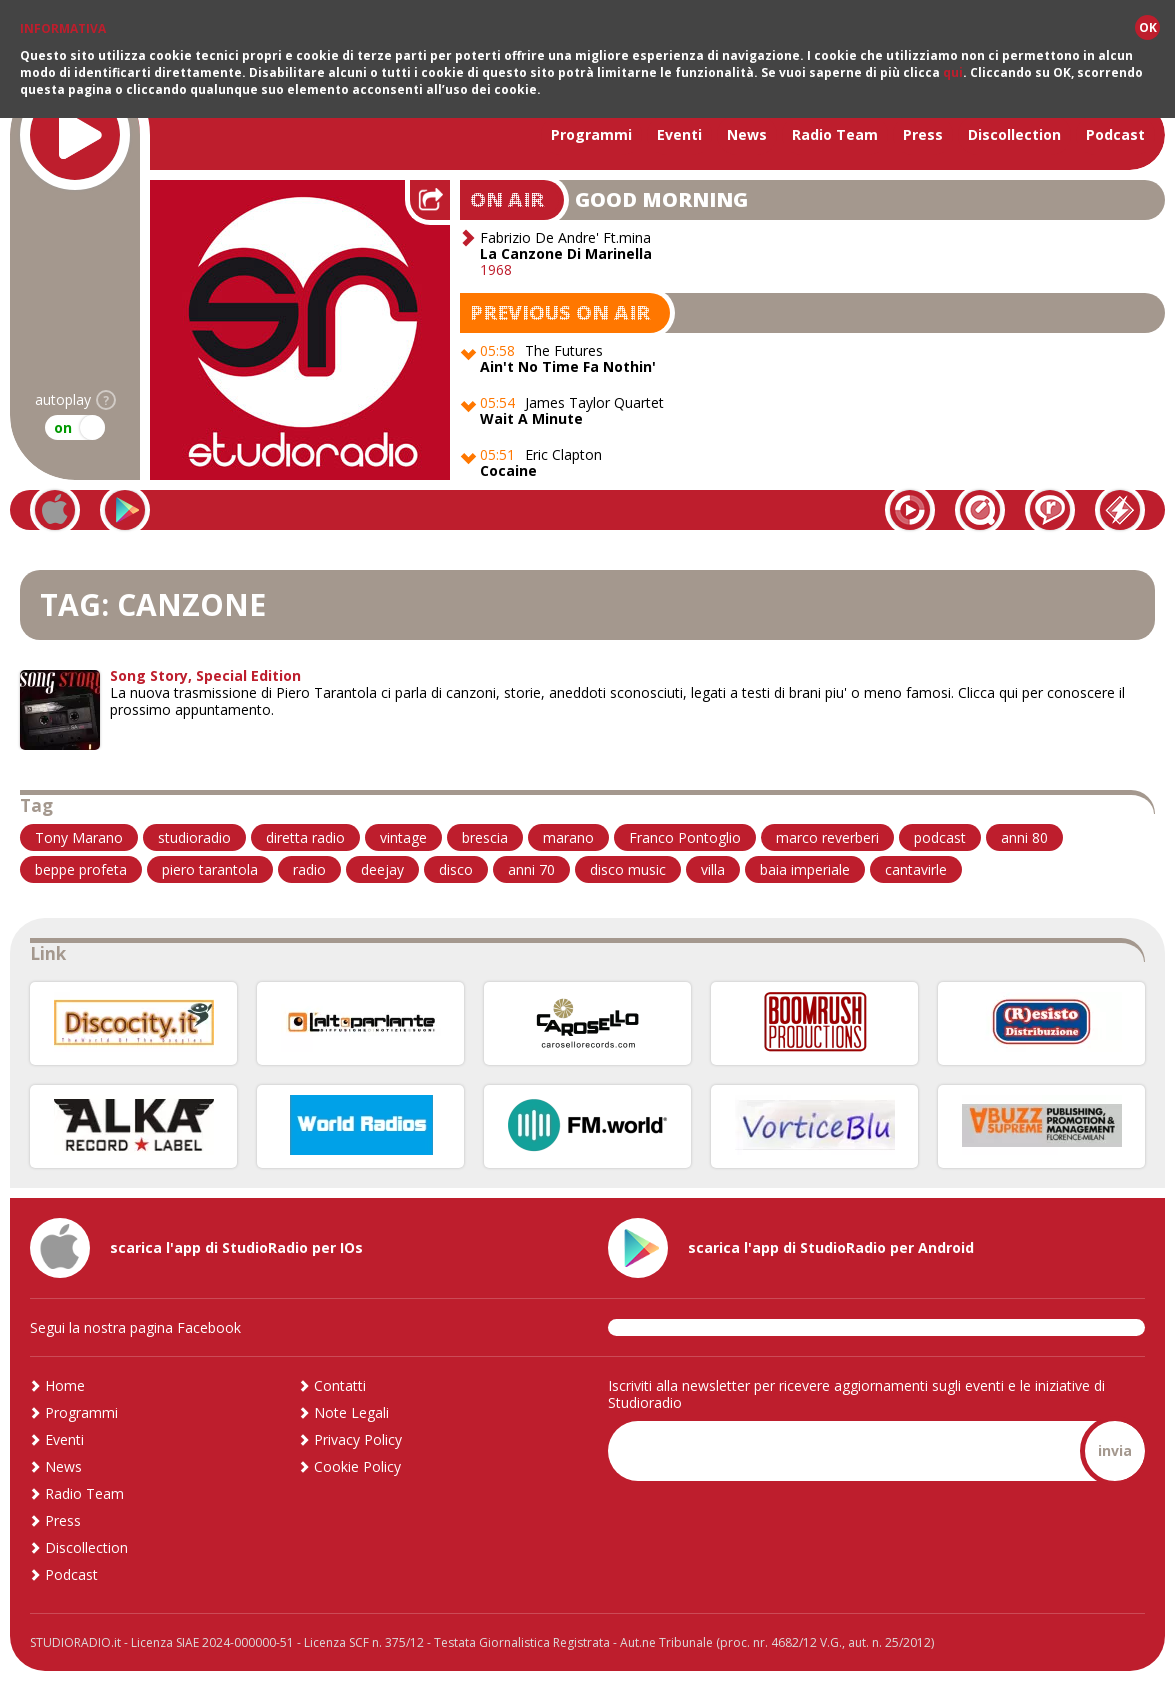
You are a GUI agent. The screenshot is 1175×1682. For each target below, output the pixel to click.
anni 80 (1024, 837)
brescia (485, 837)
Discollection (1014, 134)
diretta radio (305, 837)
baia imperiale (805, 869)
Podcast (1115, 134)
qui (953, 72)
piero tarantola (210, 869)
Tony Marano (79, 837)
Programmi (591, 134)
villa (713, 869)
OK (1148, 27)
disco (456, 869)
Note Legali (351, 1412)
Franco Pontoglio (685, 837)
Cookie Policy (357, 1466)
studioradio (194, 837)
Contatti (340, 1385)
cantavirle (916, 869)
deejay (382, 869)
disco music (628, 869)
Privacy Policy (358, 1439)
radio (309, 869)
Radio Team (835, 134)
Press (923, 134)
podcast (940, 837)
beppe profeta (81, 869)
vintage (403, 837)
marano (568, 837)
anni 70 (531, 869)
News (747, 134)
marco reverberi (827, 837)
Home (65, 1385)
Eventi (679, 134)
